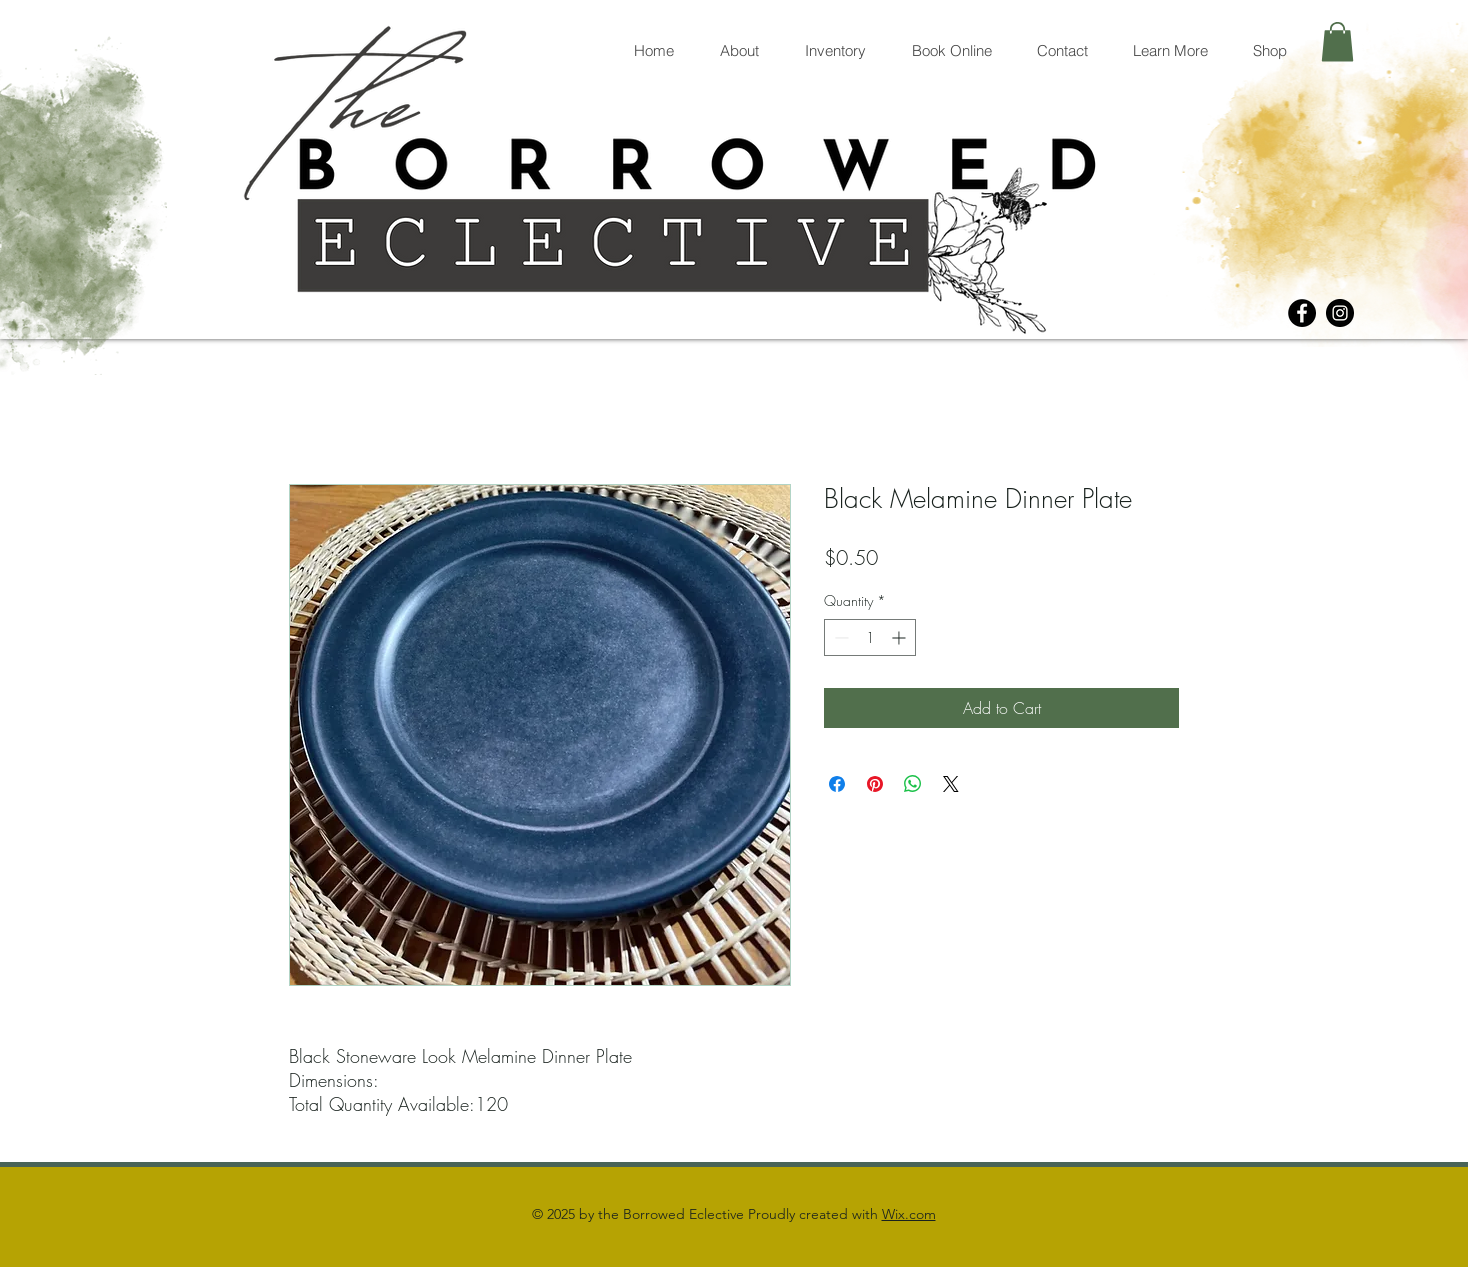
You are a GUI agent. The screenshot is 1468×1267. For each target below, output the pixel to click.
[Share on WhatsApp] (913, 784)
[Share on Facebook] (837, 784)
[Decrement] (839, 637)
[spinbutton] (870, 637)
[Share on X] (951, 784)
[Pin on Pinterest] (875, 784)
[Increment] (900, 637)
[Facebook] (1302, 313)
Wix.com (909, 1214)
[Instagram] (1340, 313)
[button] (1337, 41)
